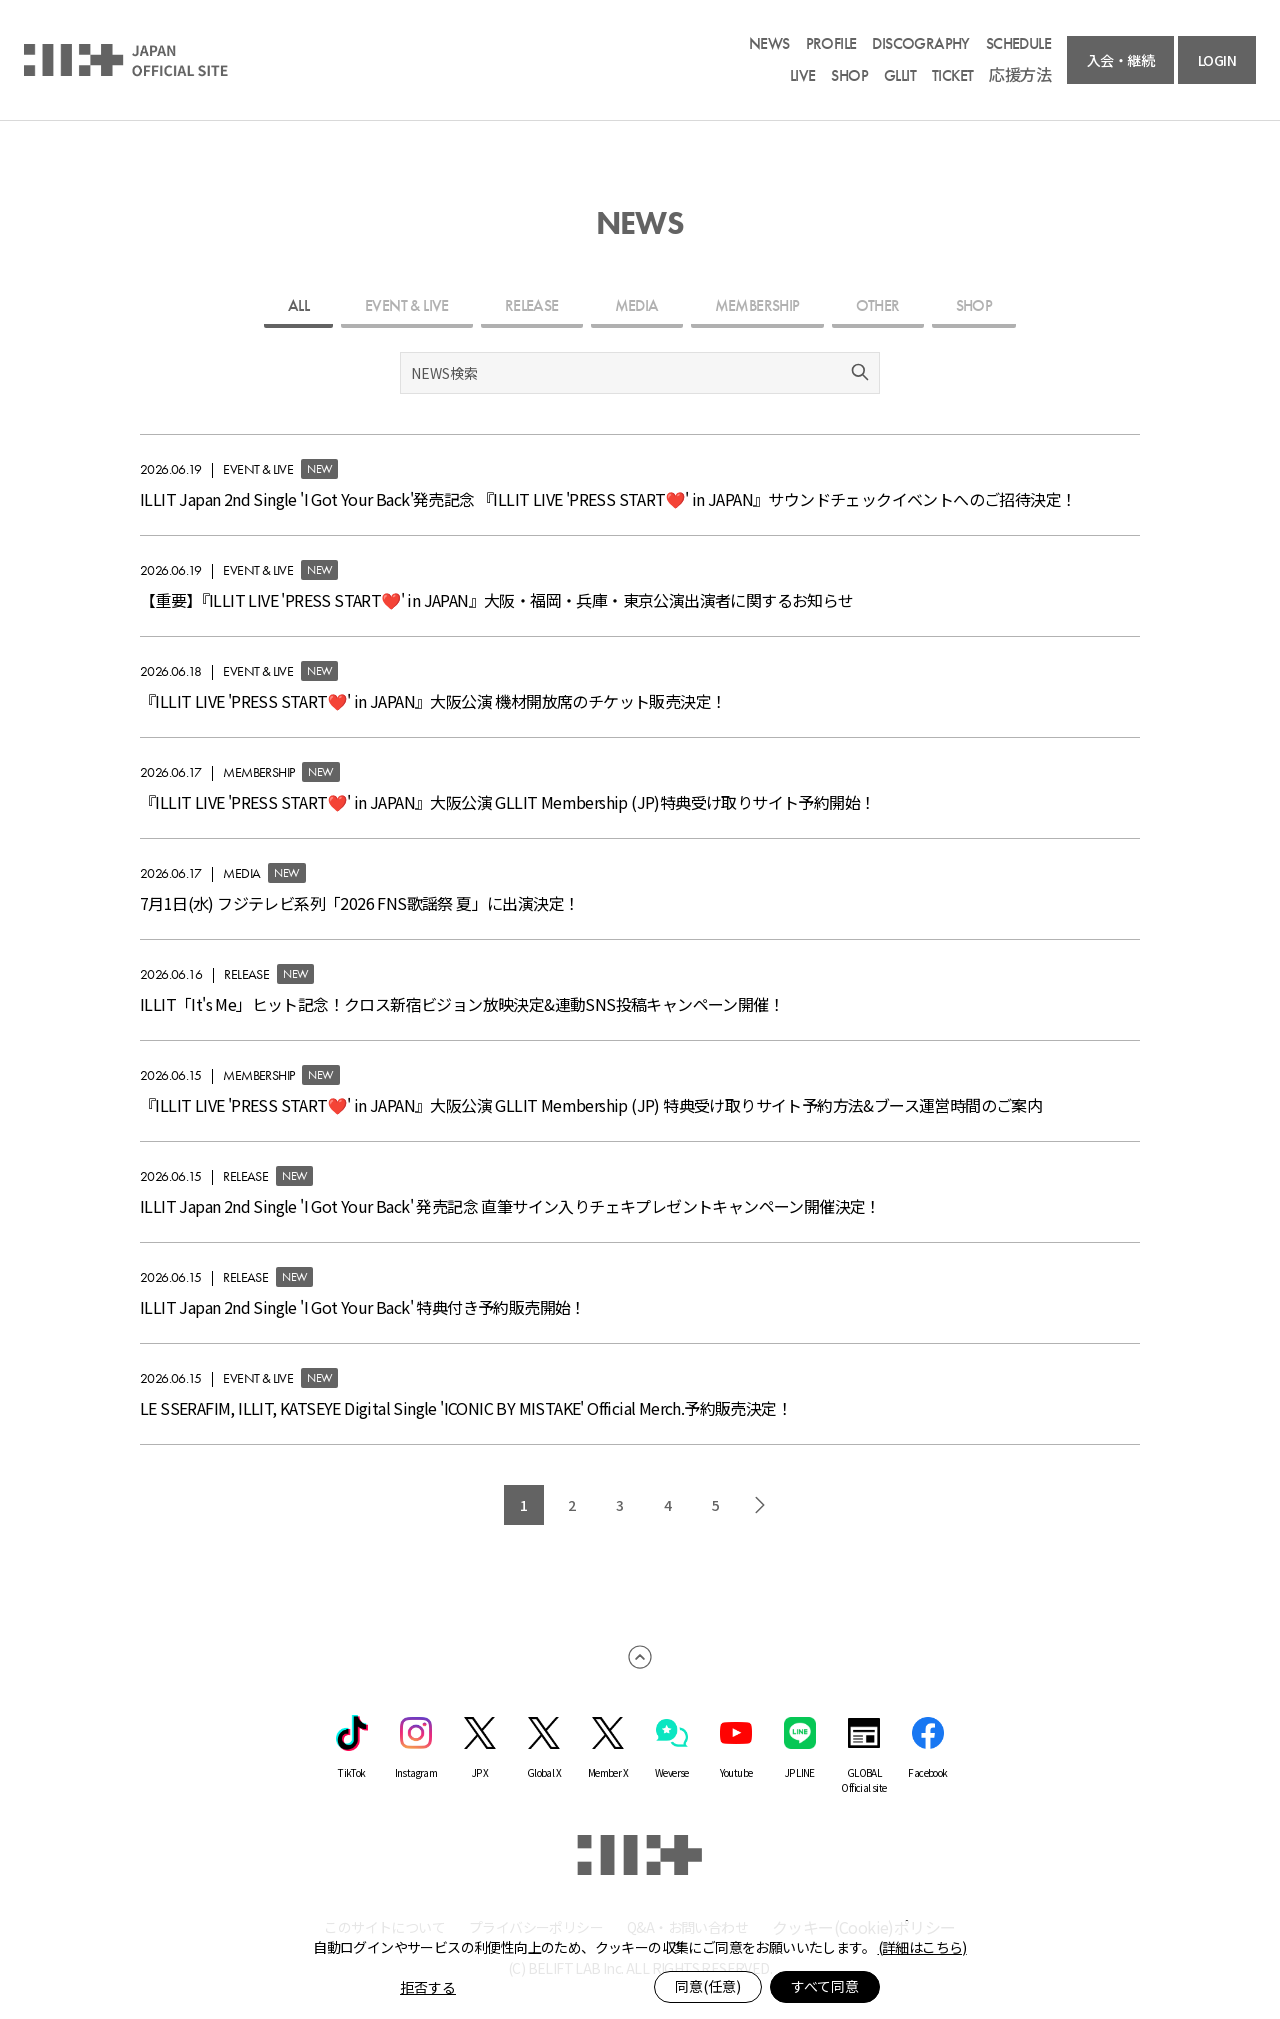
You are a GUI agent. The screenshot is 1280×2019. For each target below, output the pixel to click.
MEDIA (637, 305)
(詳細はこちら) (922, 1947)
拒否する (428, 1987)
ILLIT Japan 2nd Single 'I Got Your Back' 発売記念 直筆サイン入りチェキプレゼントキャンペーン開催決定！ (510, 1206)
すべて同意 (825, 1986)
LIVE (803, 76)
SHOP (849, 76)
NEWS (769, 44)
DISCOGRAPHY (920, 44)
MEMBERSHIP (757, 305)
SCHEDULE (1018, 44)
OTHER (878, 305)
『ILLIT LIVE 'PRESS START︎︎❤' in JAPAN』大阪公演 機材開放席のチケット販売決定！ (433, 701)
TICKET (952, 76)
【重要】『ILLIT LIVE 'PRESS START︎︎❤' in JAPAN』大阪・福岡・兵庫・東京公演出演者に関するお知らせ (497, 600)
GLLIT (900, 76)
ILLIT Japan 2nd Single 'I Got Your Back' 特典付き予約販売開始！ (363, 1307)
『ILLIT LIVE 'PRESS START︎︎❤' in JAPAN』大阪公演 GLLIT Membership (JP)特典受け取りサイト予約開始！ (507, 802)
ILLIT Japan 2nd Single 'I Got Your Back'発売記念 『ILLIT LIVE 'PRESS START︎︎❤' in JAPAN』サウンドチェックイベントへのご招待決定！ (608, 499)
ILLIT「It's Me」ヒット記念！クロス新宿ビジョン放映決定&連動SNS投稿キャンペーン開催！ (462, 1004)
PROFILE (831, 44)
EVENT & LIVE (407, 305)
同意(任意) (708, 1986)
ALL (298, 305)
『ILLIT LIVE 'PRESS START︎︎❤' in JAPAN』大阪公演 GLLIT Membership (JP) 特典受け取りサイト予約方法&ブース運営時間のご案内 (591, 1105)
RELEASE (532, 305)
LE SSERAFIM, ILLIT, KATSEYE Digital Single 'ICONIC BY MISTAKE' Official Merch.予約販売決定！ (466, 1408)
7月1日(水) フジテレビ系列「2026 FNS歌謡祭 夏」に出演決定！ (359, 903)
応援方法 (1020, 76)
